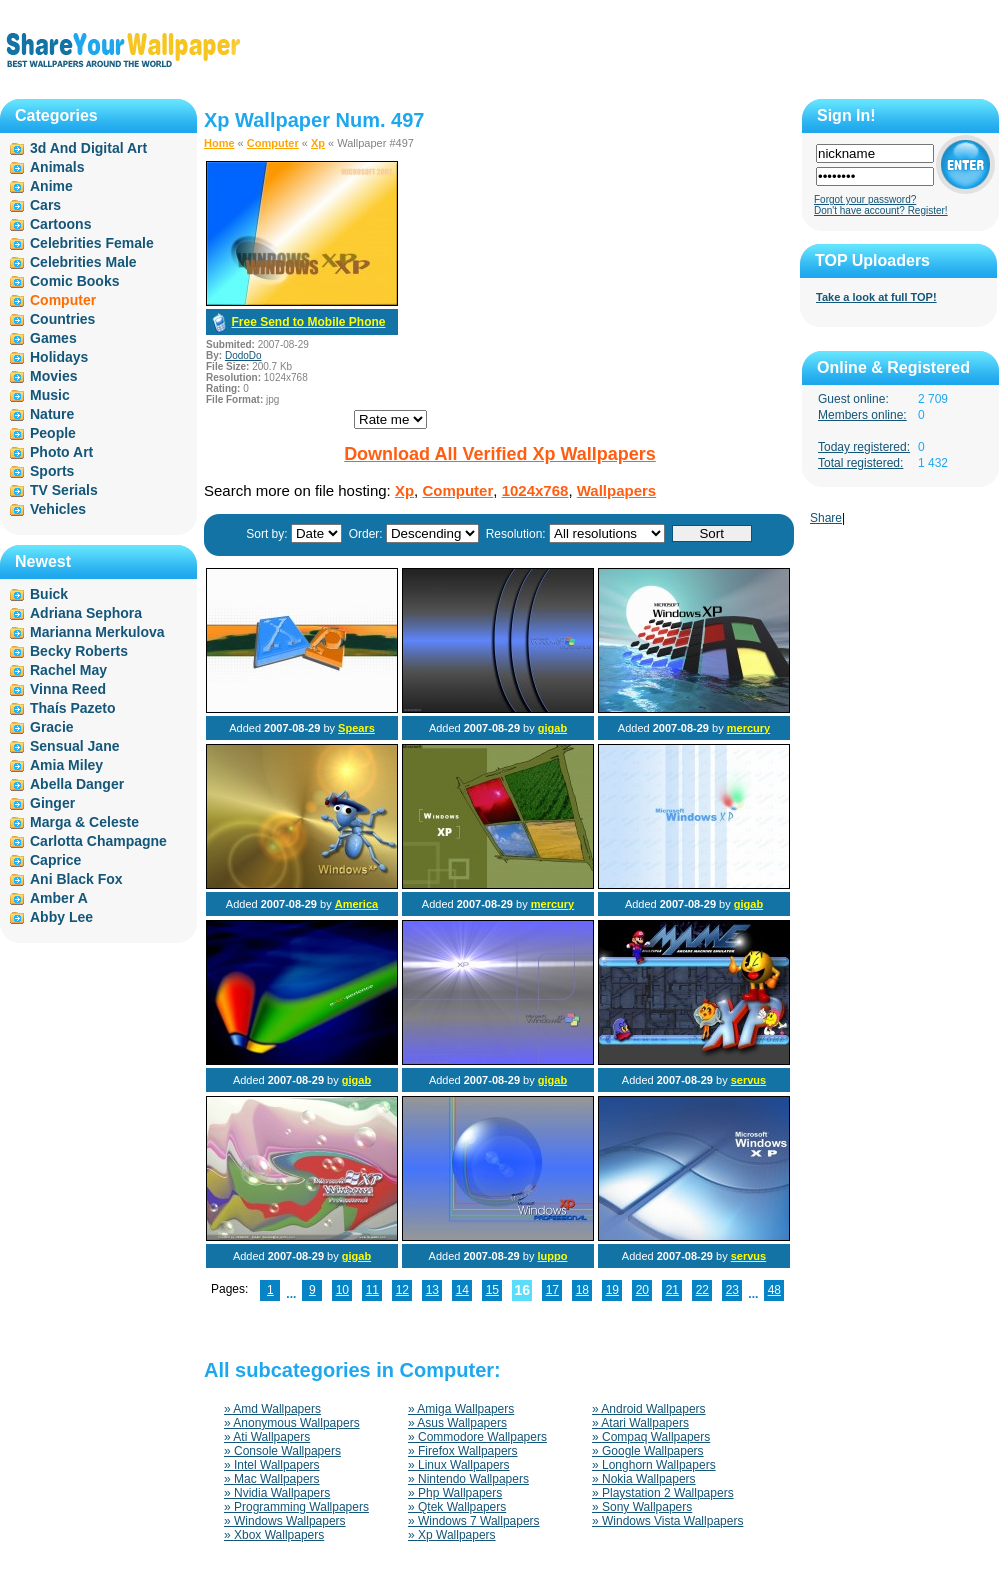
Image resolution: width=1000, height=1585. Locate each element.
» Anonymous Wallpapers (292, 1423)
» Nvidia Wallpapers (277, 1493)
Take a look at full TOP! (876, 297)
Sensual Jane (75, 746)
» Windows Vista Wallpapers (667, 1521)
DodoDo (243, 355)
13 (432, 1290)
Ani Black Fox (76, 879)
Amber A (59, 898)
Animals (57, 167)
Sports (52, 471)
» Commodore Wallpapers (477, 1437)
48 (774, 1290)
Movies (53, 376)
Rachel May (68, 670)
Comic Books (74, 281)
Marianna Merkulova (97, 632)
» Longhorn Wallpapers (654, 1465)
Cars (45, 205)
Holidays (59, 357)
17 (552, 1290)
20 (642, 1290)
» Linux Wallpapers (459, 1465)
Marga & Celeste (84, 822)
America (356, 904)
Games (53, 338)
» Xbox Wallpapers (274, 1535)
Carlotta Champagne (98, 841)
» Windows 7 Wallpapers (474, 1521)
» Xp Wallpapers (452, 1535)
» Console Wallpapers (282, 1451)
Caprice (55, 860)
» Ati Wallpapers (267, 1437)
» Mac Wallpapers (272, 1479)
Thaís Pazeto (73, 708)
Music (50, 395)
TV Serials (64, 490)
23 (732, 1290)
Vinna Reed (68, 689)
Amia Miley (66, 765)
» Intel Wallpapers (272, 1465)
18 (582, 1290)
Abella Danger (77, 784)
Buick (49, 594)
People (53, 433)
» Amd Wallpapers (272, 1409)
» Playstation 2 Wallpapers (663, 1493)
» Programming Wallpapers (296, 1507)
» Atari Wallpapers (640, 1423)
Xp (318, 143)
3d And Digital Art (88, 148)
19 (612, 1290)
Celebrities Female (92, 243)
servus (748, 1080)
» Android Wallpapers (649, 1409)
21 (672, 1290)
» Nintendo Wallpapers (468, 1479)
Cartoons (60, 224)
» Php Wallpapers (455, 1493)
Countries (62, 319)
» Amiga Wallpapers (461, 1409)
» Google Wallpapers (648, 1451)
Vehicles (58, 509)
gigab (552, 728)
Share (826, 518)
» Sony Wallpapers (642, 1507)
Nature (52, 414)
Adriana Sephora (86, 613)
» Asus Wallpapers (457, 1423)
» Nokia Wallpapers (644, 1479)
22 (702, 1290)
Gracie (52, 727)
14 (462, 1290)
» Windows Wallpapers (285, 1521)
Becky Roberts (79, 651)
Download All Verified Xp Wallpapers (500, 454)
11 (372, 1290)
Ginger (52, 803)
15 (492, 1290)
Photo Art (61, 452)
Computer (273, 143)
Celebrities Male (83, 262)
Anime (51, 186)
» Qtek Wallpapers (457, 1507)
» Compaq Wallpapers (651, 1437)
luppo (552, 1256)
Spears (356, 728)
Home (219, 143)
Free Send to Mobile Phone (308, 322)
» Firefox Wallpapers (463, 1451)
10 (342, 1290)
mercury (748, 728)
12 (402, 1290)
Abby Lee (61, 917)
